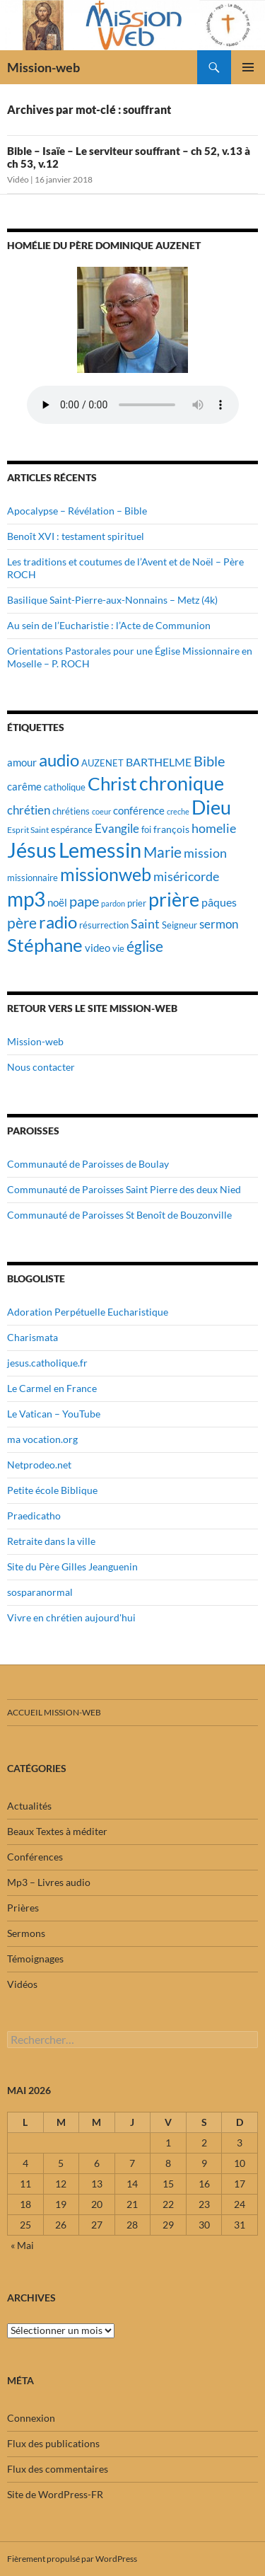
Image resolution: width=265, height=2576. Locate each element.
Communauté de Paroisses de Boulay (88, 1164)
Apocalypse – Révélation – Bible (77, 511)
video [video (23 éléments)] (97, 947)
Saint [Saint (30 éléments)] (145, 923)
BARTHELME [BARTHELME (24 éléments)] (159, 762)
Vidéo (18, 179)
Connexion (31, 2418)
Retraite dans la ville (51, 1541)
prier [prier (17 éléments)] (136, 903)
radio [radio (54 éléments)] (58, 922)
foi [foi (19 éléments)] (146, 829)
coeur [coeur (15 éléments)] (101, 811)
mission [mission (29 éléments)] (205, 853)
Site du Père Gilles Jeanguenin (72, 1566)
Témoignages (35, 1959)
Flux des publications (53, 2443)
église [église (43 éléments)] (144, 946)
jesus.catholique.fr (47, 1363)
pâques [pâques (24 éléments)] (219, 902)
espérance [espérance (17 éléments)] (72, 829)
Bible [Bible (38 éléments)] (209, 760)
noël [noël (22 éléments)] (57, 902)
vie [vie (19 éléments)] (118, 948)
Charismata (32, 1337)
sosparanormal (40, 1592)
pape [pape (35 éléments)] (84, 901)
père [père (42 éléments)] (22, 923)
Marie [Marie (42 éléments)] (162, 852)
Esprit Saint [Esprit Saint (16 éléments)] (28, 829)
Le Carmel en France (52, 1388)
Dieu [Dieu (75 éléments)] (211, 807)
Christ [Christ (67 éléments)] (112, 784)
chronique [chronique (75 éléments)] (181, 783)
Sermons (26, 1933)
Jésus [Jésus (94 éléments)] (32, 849)
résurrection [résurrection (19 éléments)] (104, 925)
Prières (23, 1908)
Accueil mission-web (54, 1712)
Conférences (35, 1857)
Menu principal (248, 67)
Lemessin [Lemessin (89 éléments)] (100, 850)
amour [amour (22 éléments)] (22, 762)
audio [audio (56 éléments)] (59, 759)
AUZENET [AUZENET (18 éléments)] (102, 763)
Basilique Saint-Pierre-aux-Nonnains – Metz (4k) (112, 600)
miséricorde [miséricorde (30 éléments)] (186, 876)
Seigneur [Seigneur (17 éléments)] (179, 925)
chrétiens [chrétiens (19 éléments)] (71, 811)
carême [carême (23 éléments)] (24, 786)
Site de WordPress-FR (55, 2494)
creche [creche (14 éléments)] (178, 811)
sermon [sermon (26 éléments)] (218, 924)
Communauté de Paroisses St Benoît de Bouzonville (119, 1215)
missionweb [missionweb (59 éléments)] (105, 874)
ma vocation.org (42, 1439)
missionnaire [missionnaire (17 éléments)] (32, 878)
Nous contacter (41, 1067)
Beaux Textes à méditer (57, 1831)
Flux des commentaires (57, 2469)
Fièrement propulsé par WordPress (72, 2558)
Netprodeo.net (39, 1465)
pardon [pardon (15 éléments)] (113, 903)
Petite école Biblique (52, 1490)
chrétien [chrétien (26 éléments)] (28, 810)
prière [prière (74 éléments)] (173, 899)
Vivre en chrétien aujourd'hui (71, 1617)
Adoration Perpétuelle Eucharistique (87, 1312)
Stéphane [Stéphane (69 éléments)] (45, 944)
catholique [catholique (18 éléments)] (65, 787)
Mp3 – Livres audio (48, 1882)
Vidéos (22, 1984)
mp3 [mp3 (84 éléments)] (26, 899)
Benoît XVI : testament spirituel (75, 536)
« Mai (22, 2245)
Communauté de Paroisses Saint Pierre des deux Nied (124, 1189)
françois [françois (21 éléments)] (171, 829)
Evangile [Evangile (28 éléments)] (117, 828)
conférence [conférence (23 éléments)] (139, 810)
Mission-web (43, 67)
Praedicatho (34, 1516)
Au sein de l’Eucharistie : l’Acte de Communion (109, 625)
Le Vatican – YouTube (53, 1414)
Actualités (29, 1806)
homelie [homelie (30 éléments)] (214, 828)
